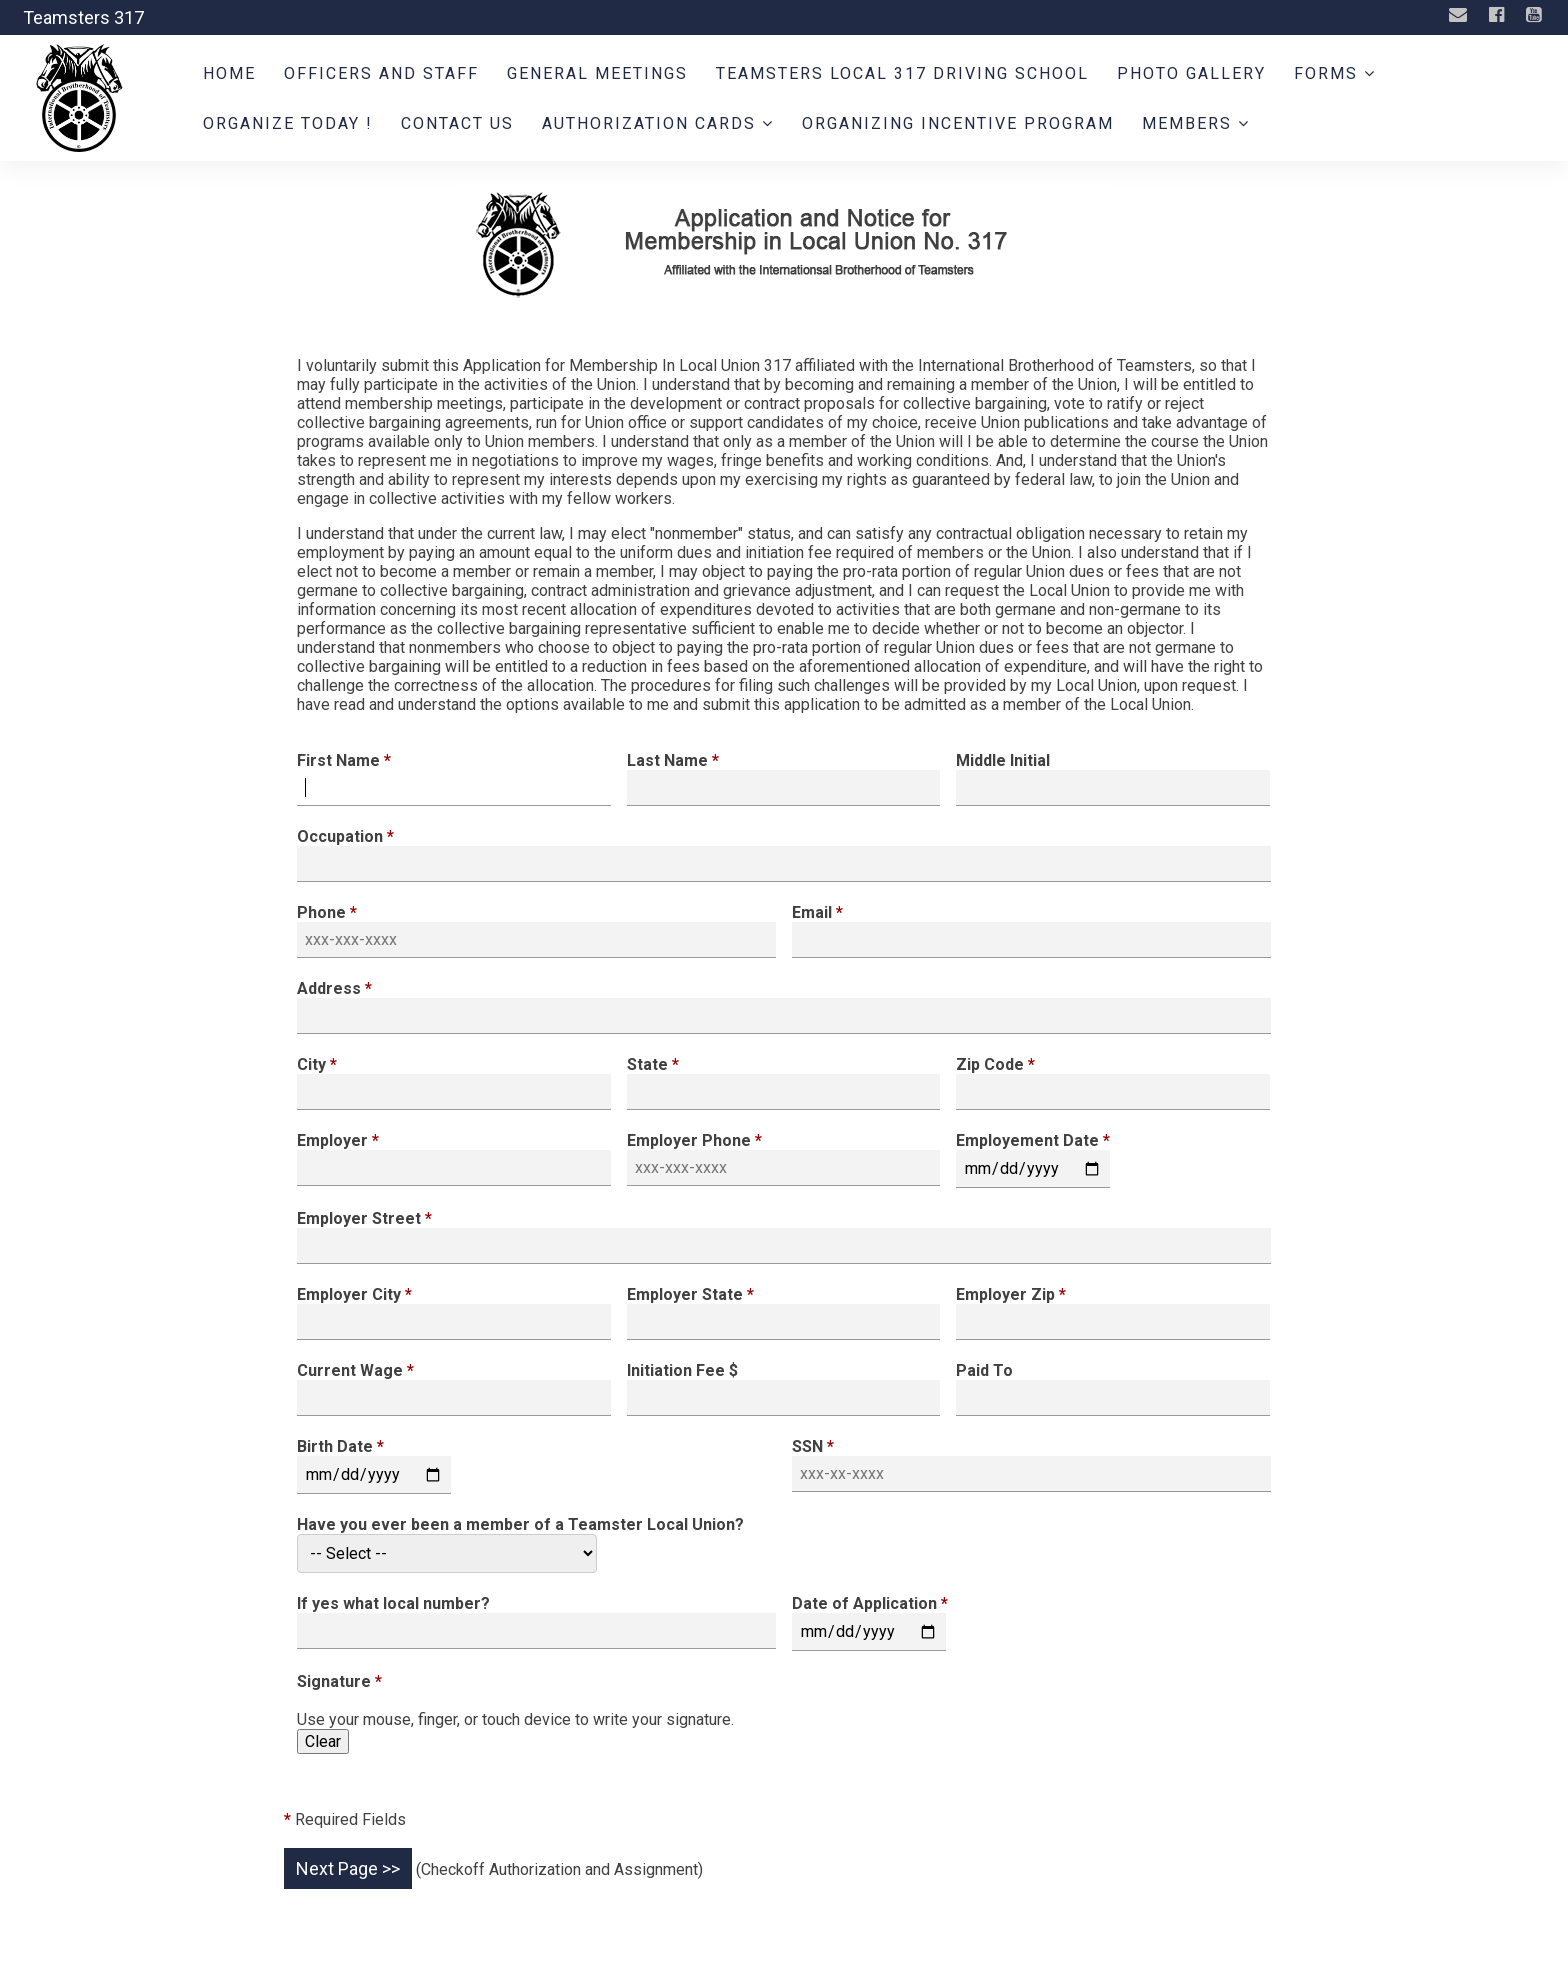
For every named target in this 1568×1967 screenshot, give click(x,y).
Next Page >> (348, 1868)
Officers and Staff (381, 73)
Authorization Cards (658, 123)
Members (1196, 123)
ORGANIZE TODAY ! (288, 123)
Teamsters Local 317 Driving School (902, 73)
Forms (1335, 73)
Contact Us (457, 123)
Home (229, 73)
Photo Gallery (1191, 73)
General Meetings (597, 73)
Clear (323, 1741)
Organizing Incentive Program (958, 123)
